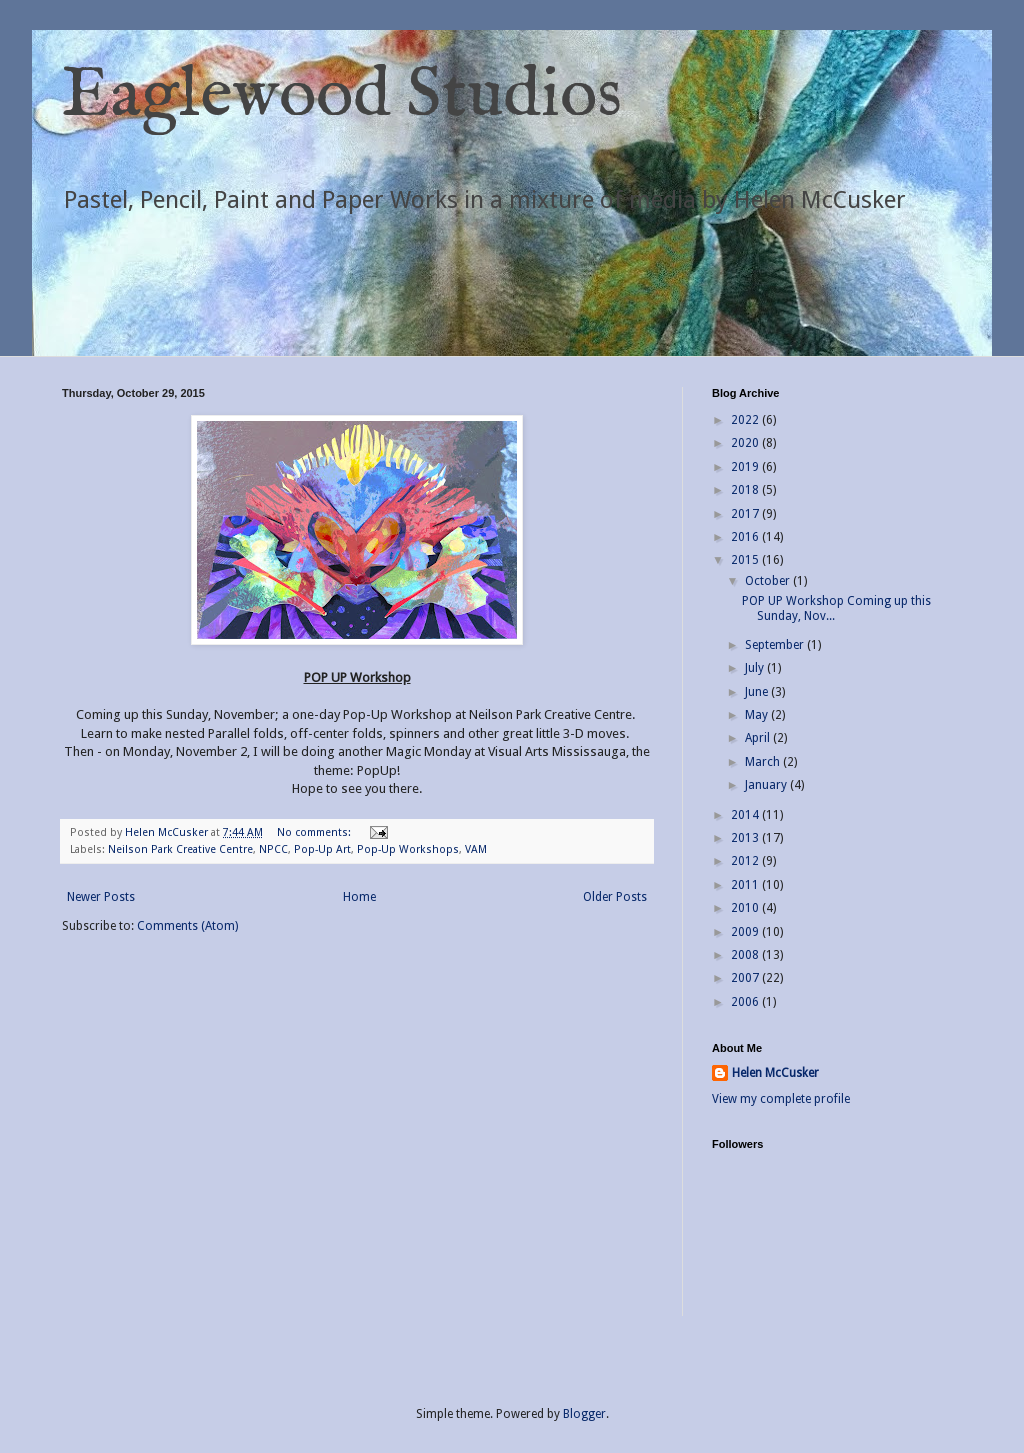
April (759, 738)
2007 (746, 978)
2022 (746, 420)
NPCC (273, 849)
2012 (746, 861)
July (756, 668)
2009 (746, 932)
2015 (746, 560)
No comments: (315, 832)
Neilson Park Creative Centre (180, 849)
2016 (746, 537)
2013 (746, 838)
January (767, 785)
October (769, 581)
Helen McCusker (775, 1073)
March (764, 762)
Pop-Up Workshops (408, 849)
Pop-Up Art (322, 849)
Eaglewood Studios (342, 96)
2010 (746, 908)
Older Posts (615, 897)
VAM (476, 849)
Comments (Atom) (187, 926)
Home (359, 897)
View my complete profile (781, 1099)
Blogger (584, 1414)
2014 (746, 815)
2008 (746, 955)
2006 (746, 1002)
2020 (746, 443)
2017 (746, 514)
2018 (746, 490)
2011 (746, 885)
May (758, 715)
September (776, 645)
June (758, 692)
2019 (746, 467)
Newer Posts (101, 897)
